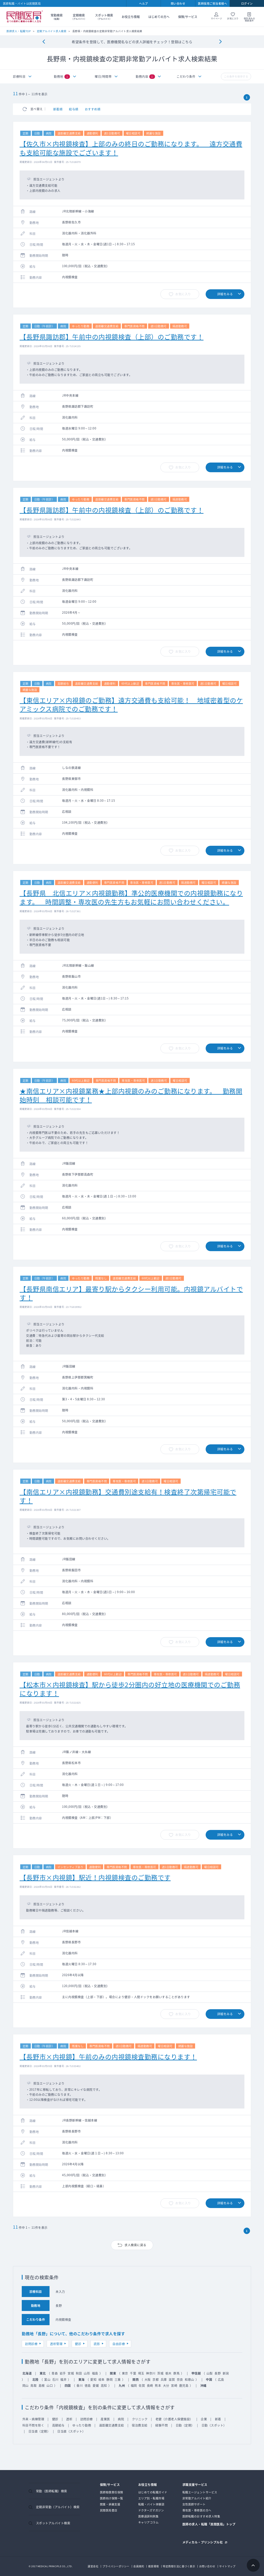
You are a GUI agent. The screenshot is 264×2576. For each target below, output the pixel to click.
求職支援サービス (194, 2485)
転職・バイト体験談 (151, 2504)
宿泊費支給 (140, 2425)
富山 (47, 2379)
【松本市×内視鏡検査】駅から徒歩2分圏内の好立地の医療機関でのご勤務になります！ (130, 1689)
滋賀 (172, 2379)
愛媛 (96, 2385)
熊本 (158, 2385)
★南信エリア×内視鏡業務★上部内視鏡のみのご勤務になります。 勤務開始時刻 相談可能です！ (131, 1095)
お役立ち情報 (131, 16)
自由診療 (118, 2344)
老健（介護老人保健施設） (174, 2419)
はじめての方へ (158, 16)
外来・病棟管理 (33, 2419)
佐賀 (142, 2385)
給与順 (73, 109)
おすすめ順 (93, 109)
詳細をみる (225, 294)
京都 (155, 2379)
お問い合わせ (207, 2566)
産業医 (105, 2419)
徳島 (88, 2385)
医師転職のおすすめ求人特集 (201, 2516)
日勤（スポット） (214, 2425)
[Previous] (43, 42)
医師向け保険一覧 (111, 2498)
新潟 (226, 2373)
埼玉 (141, 2373)
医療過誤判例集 (148, 2516)
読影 (97, 2344)
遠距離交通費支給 (111, 2425)
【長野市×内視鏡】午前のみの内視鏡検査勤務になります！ (108, 2056)
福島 (95, 2373)
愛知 (93, 2379)
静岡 (109, 2379)
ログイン (247, 3)
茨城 (160, 2373)
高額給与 (58, 2425)
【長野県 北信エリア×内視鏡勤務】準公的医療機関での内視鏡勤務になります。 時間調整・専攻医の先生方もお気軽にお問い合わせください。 (131, 897)
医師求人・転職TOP (18, 31)
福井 (63, 2379)
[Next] (220, 42)
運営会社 (93, 2566)
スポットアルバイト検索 (53, 2523)
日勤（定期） (185, 2425)
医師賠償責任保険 (111, 2492)
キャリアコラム (148, 2522)
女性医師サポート (194, 2504)
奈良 (180, 2379)
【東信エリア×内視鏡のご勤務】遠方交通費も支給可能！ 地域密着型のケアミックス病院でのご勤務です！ (131, 704)
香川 (79, 2385)
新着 (218, 2419)
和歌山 (189, 2379)
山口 (50, 2385)
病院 (121, 2419)
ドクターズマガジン (151, 2510)
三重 (118, 2379)
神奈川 (150, 2373)
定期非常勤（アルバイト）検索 (58, 2507)
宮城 (71, 2373)
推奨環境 (153, 2566)
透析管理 (56, 2344)
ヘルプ (143, 3)
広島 (221, 2379)
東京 (125, 2373)
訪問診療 (31, 2344)
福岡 (134, 2385)
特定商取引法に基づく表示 (179, 2566)
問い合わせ (178, 3)
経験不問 (161, 2425)
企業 (204, 2419)
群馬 (176, 2373)
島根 (42, 2385)
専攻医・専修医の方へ (196, 2510)
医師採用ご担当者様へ (212, 3)
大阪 (147, 2379)
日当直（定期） (39, 2431)
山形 (87, 2373)
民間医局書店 (108, 2510)
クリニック (140, 2419)
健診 (78, 2344)
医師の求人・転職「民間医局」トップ (209, 2524)
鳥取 (33, 2385)
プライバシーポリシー (115, 2566)
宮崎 (174, 2385)
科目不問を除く (33, 2425)
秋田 (79, 2373)
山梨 (210, 2373)
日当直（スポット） (71, 2431)
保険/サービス (187, 16)
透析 (69, 2419)
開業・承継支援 (110, 2504)
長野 (217, 2373)
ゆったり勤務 (81, 2425)
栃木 (168, 2373)
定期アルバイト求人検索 (52, 31)
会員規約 (138, 2566)
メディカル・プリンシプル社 (202, 2542)
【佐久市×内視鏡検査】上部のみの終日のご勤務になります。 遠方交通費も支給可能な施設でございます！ (131, 148)
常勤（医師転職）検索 (51, 2491)
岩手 (63, 2373)
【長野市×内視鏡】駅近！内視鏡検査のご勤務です (95, 1877)
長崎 (150, 2385)
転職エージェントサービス (199, 2492)
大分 (166, 2385)
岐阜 (101, 2379)
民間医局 (24, 16)
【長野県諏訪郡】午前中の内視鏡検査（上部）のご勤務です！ (111, 337)
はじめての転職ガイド (152, 2492)
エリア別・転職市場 (151, 2498)
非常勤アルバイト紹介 (196, 2498)
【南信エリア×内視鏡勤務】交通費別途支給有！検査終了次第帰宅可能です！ (128, 1496)
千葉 (133, 2373)
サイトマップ (227, 2566)
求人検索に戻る (135, 2245)
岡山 (25, 2385)
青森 (54, 2373)
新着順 (58, 109)
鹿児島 (184, 2385)
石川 (55, 2379)
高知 (104, 2385)
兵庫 (164, 2379)
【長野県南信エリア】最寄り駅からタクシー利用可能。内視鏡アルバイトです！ (131, 1293)
